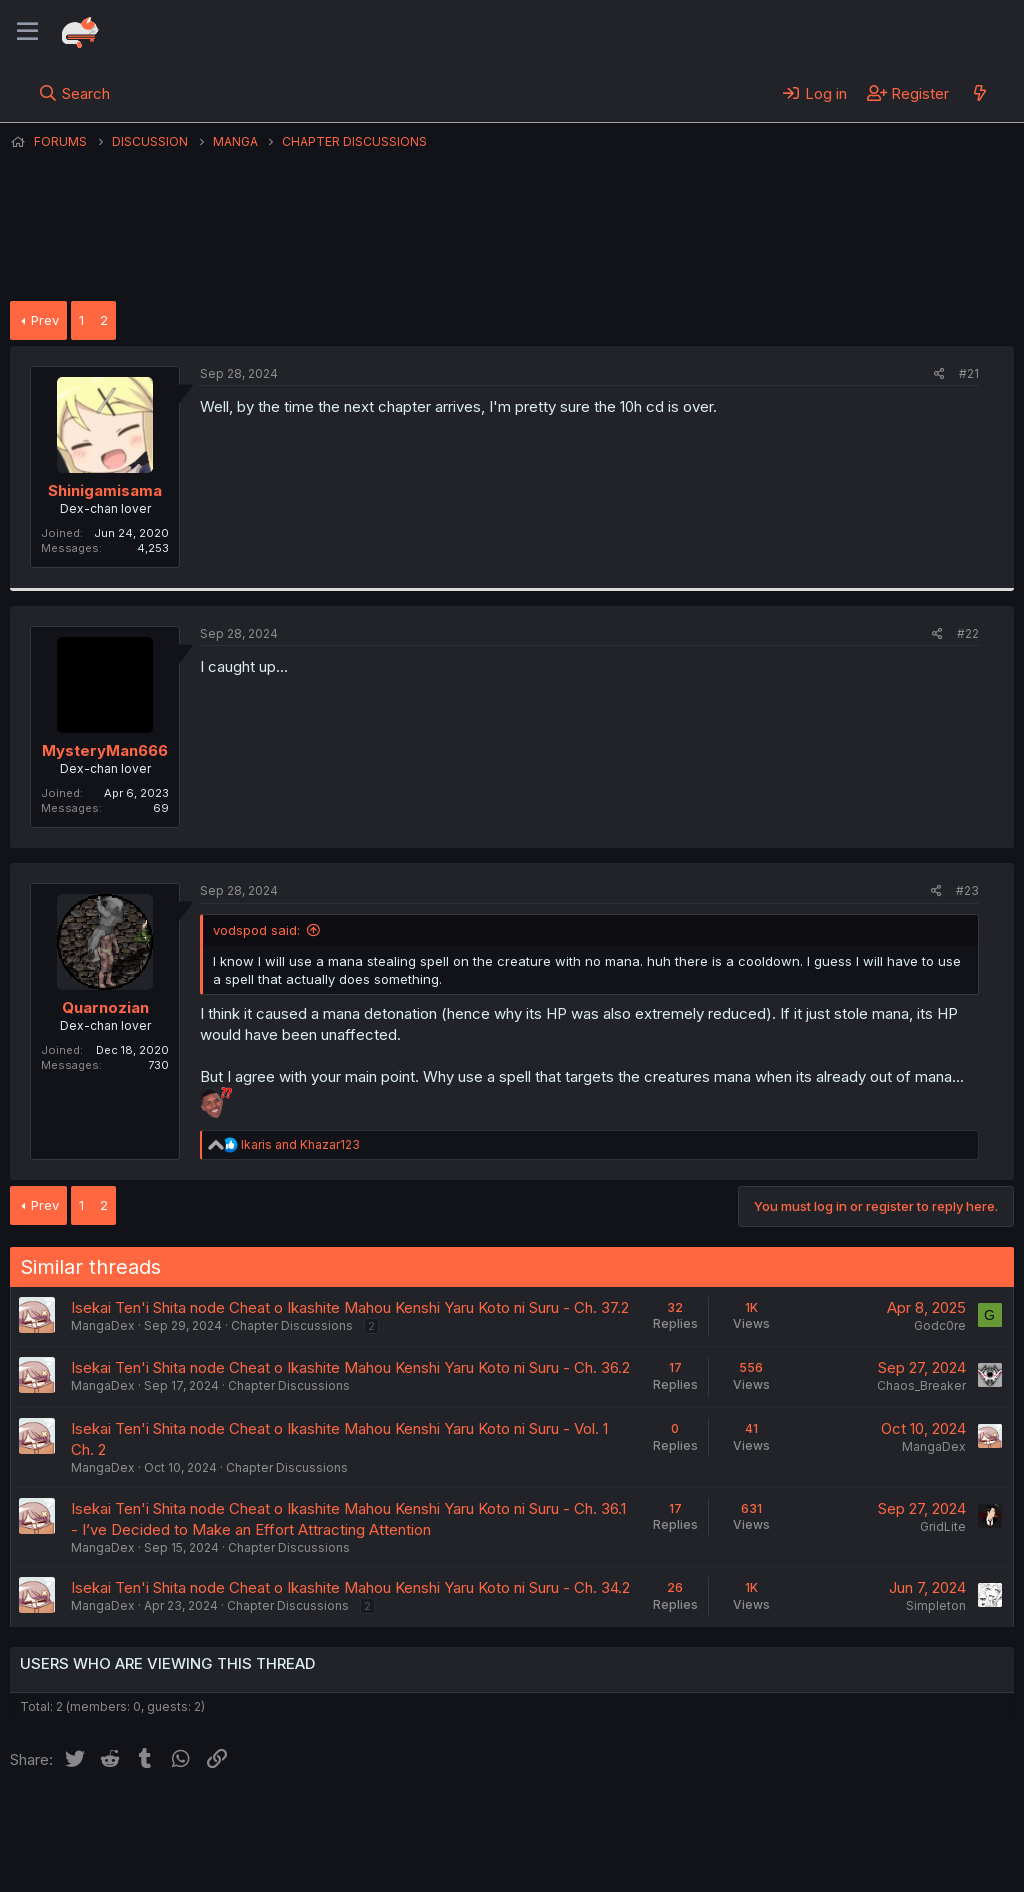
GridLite (943, 1526)
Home (641, 1822)
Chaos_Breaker (921, 1385)
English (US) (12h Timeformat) (112, 1822)
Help (583, 1822)
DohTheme (823, 1864)
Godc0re (940, 1325)
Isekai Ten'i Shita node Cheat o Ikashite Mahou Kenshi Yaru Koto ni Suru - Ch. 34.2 (350, 1587)
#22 (968, 633)
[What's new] (979, 93)
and (300, 1144)
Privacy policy (500, 1822)
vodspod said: (256, 930)
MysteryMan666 (105, 750)
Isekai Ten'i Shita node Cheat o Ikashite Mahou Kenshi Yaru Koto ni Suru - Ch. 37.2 (350, 1307)
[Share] (939, 374)
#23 (967, 890)
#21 (969, 373)
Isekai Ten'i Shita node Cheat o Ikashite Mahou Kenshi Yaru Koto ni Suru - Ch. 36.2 (350, 1367)
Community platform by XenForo (849, 1849)
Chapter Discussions (292, 1325)
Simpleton (936, 1605)
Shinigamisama (105, 490)
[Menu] (27, 32)
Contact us (271, 1822)
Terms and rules (381, 1822)
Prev (45, 320)
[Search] (74, 93)
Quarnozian (105, 1007)
